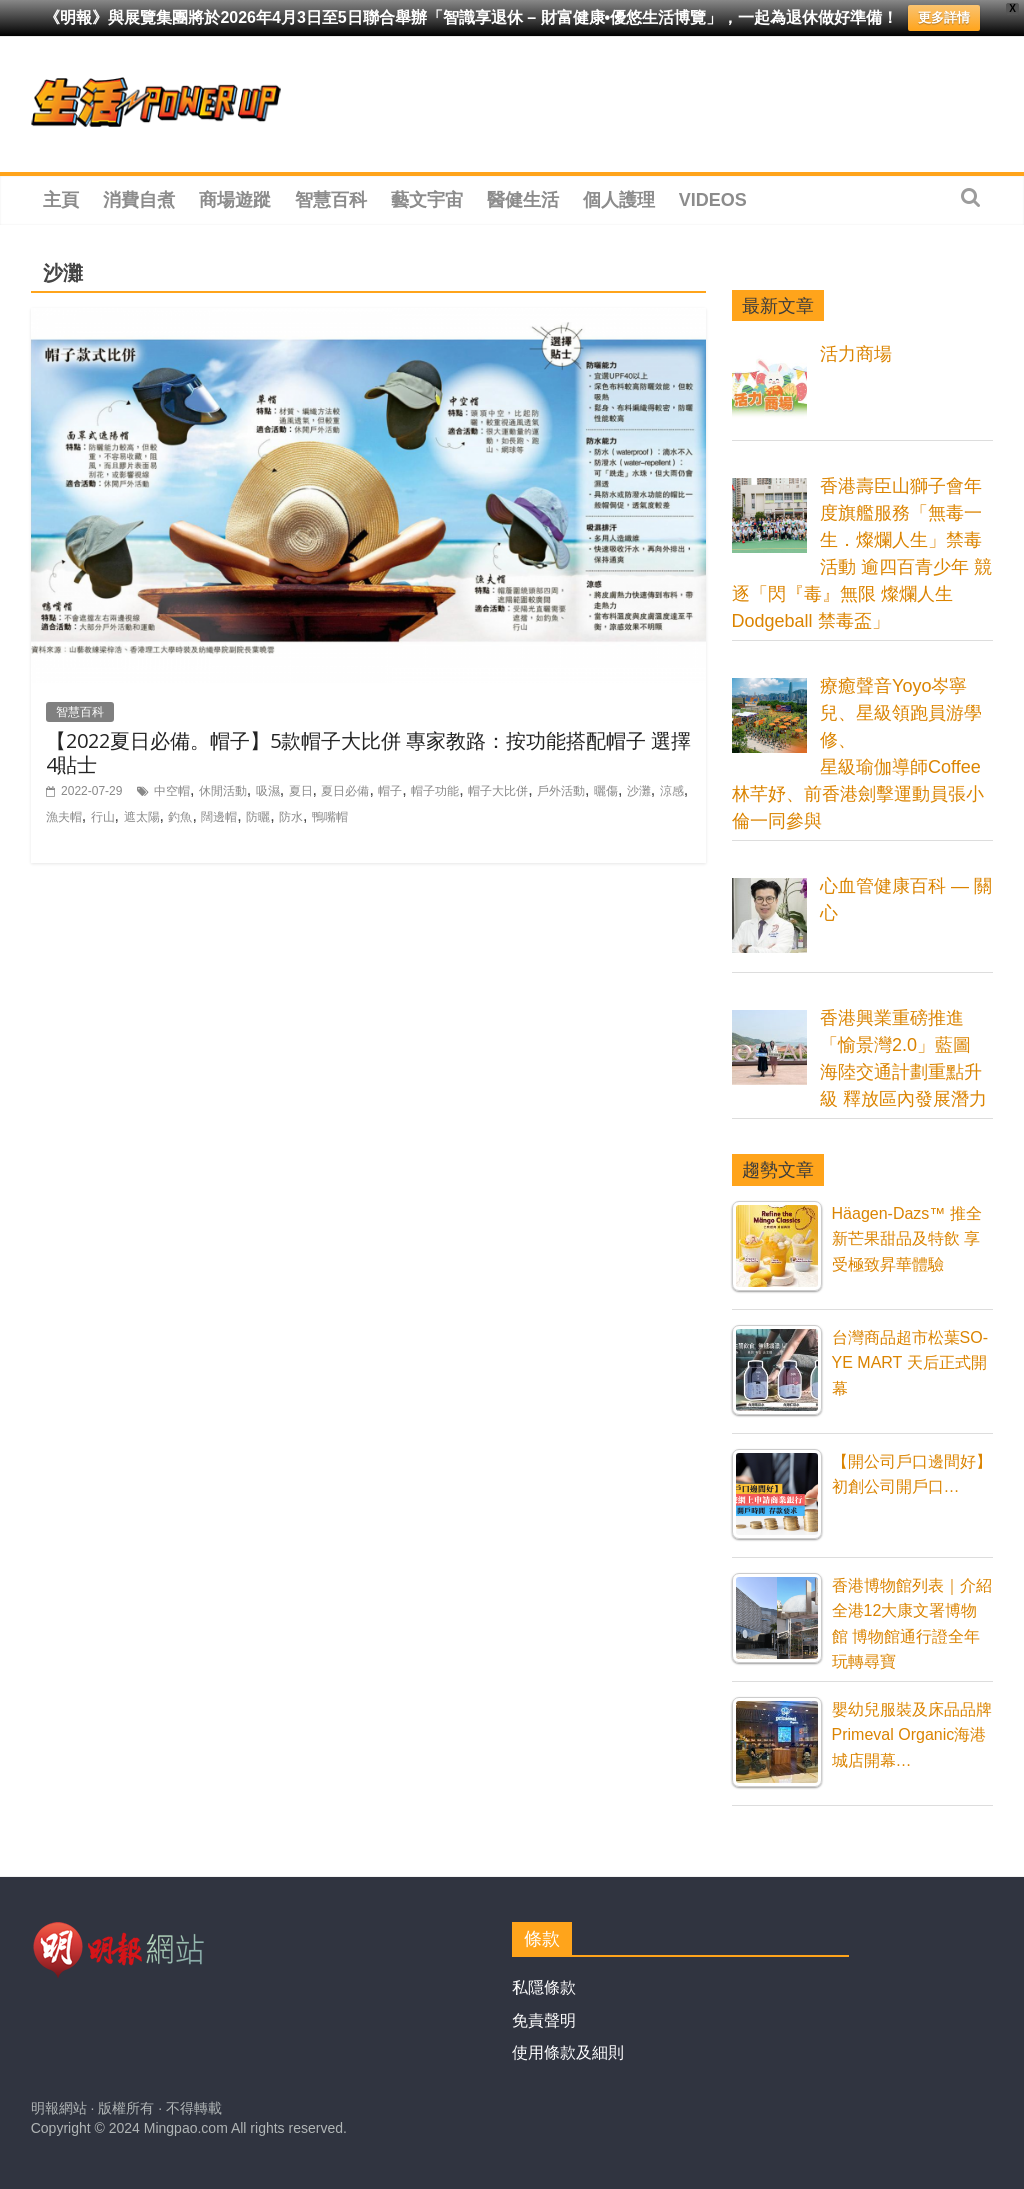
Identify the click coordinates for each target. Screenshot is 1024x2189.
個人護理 (619, 200)
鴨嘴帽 (330, 817)
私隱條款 (544, 1987)
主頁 (61, 200)
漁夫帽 (64, 817)
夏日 (301, 791)
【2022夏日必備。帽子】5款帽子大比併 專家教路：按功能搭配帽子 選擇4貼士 (368, 752)
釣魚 (180, 817)
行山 (103, 817)
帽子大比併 (498, 791)
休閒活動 (223, 791)
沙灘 (639, 791)
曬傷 (606, 791)
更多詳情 (944, 17)
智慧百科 (331, 200)
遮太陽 (142, 817)
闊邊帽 (219, 817)
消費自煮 (139, 200)
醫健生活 (523, 200)
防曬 (258, 817)
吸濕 (268, 791)
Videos (713, 200)
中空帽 (172, 791)
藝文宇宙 (427, 200)
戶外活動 (561, 791)
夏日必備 (345, 791)
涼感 (672, 791)
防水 (291, 817)
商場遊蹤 (235, 200)
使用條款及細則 (568, 2052)
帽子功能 (435, 791)
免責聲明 (544, 2020)
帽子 (390, 791)
